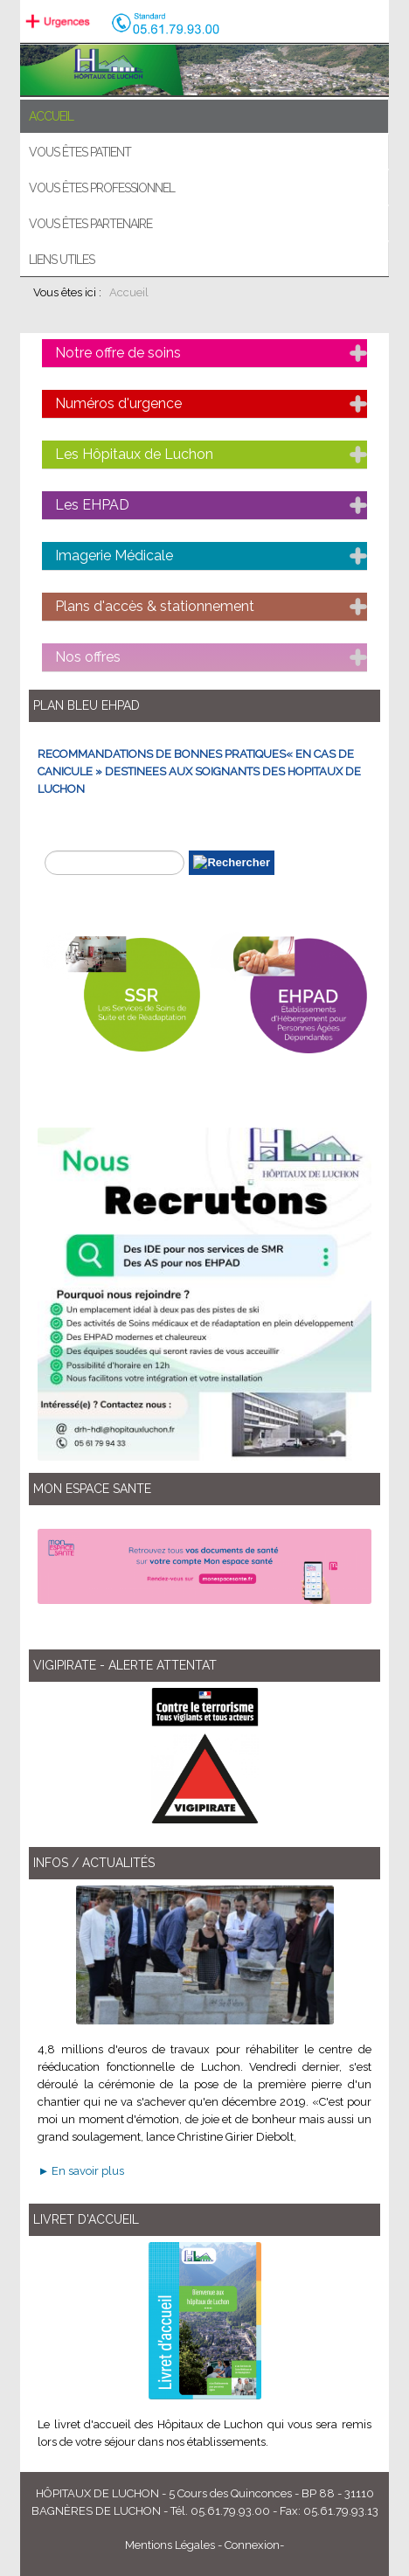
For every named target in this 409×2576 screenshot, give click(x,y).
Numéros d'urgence (118, 403)
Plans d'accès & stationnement (154, 606)
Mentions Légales (170, 2545)
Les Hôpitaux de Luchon (134, 454)
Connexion (252, 2545)
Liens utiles (61, 260)
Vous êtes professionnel (102, 188)
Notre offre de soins (118, 352)
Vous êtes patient (80, 152)
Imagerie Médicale (114, 555)
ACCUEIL (51, 116)
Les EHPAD (92, 504)
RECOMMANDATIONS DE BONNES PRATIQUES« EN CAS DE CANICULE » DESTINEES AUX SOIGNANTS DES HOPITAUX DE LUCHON (199, 771)
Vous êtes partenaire (90, 224)
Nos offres (88, 657)
